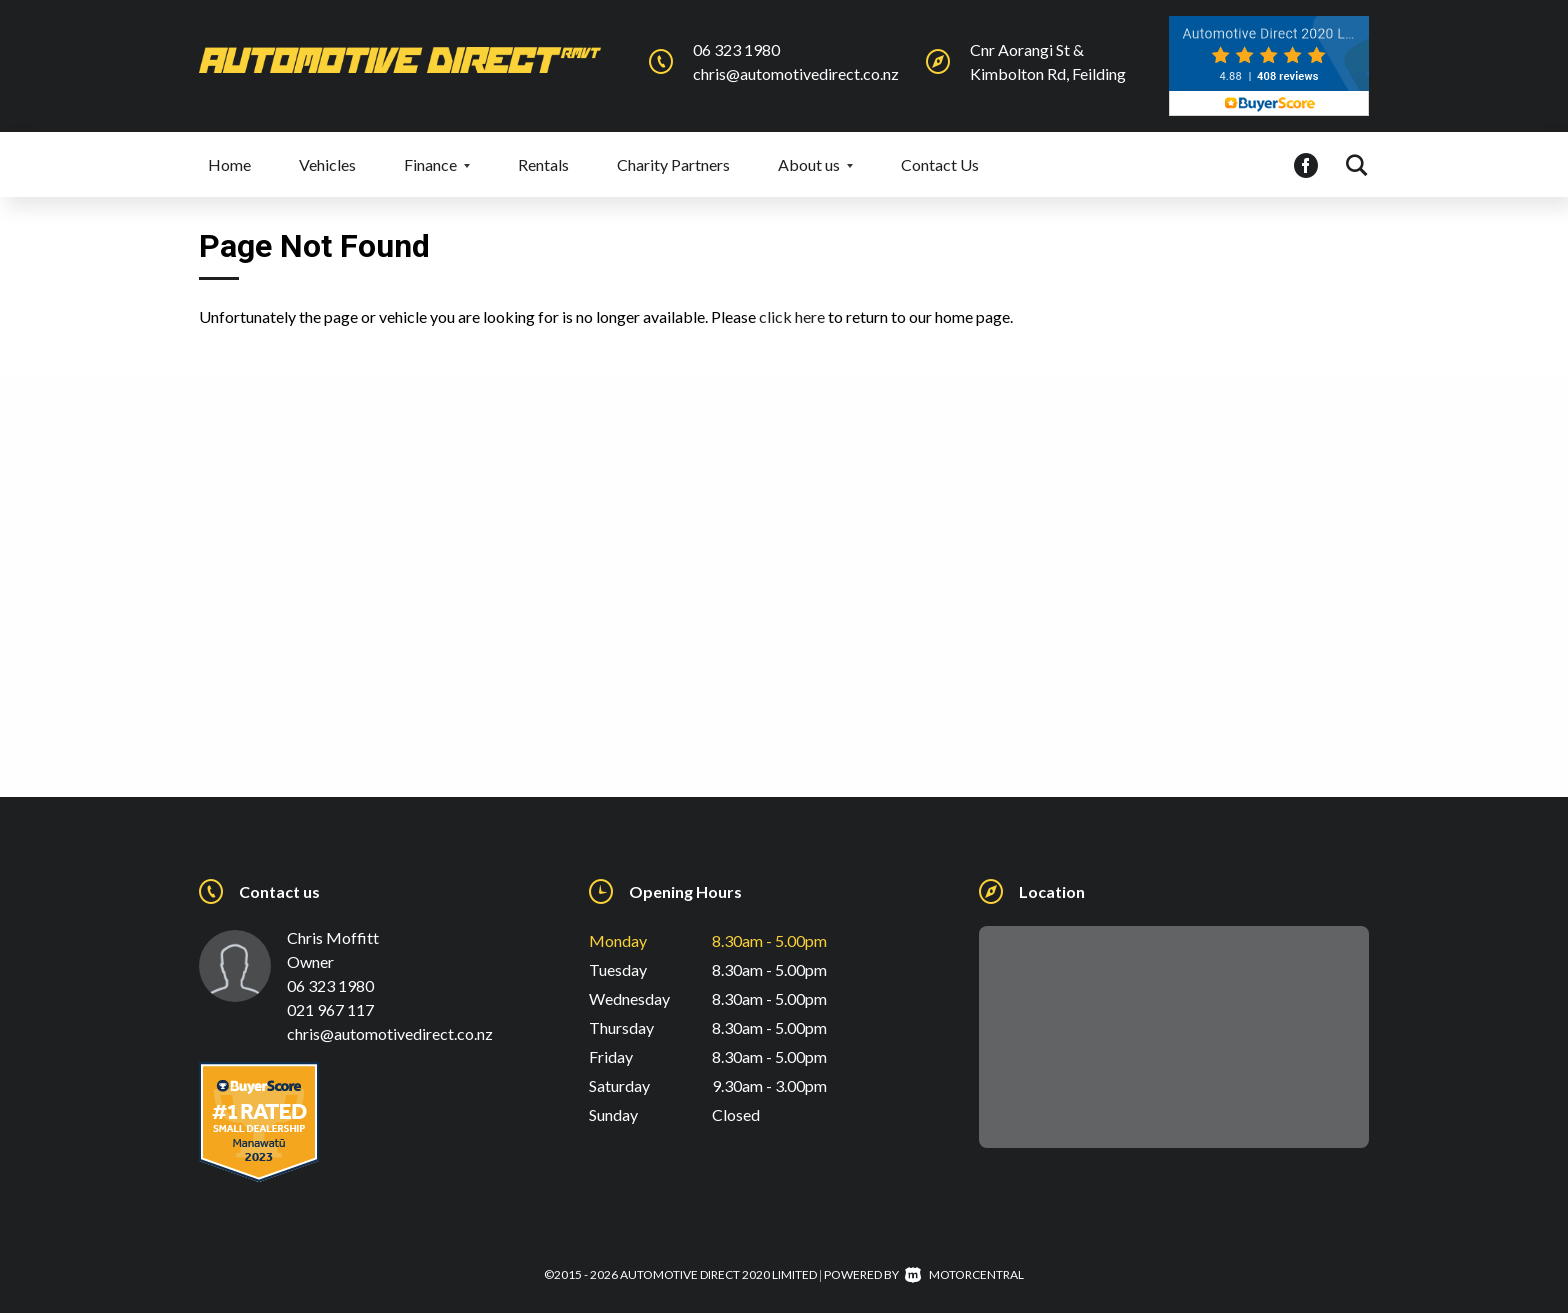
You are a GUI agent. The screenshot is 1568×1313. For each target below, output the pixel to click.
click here (792, 316)
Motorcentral (964, 1274)
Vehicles (327, 164)
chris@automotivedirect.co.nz (796, 73)
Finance (437, 164)
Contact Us (940, 164)
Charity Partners (673, 164)
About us (815, 164)
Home (229, 164)
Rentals (543, 164)
